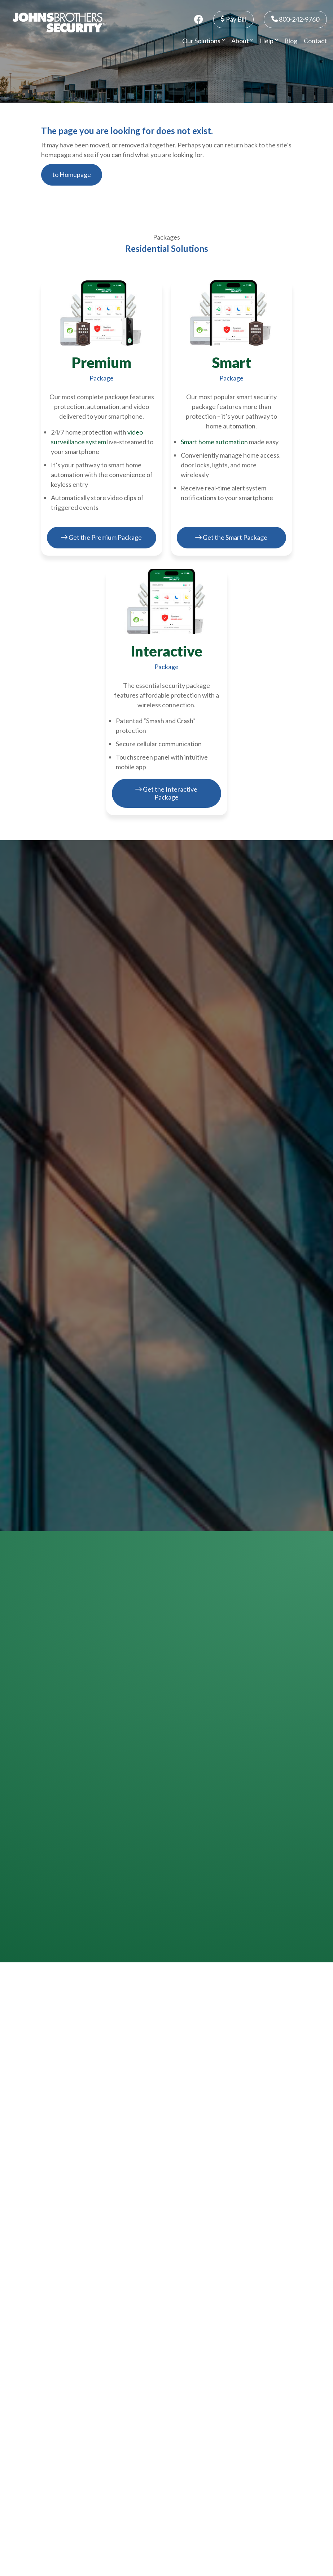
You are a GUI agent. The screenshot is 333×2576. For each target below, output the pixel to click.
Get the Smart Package (231, 537)
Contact (315, 41)
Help (269, 41)
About (242, 41)
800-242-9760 (295, 19)
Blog (290, 41)
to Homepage (71, 174)
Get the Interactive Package (166, 793)
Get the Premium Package (101, 537)
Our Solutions (203, 41)
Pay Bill (233, 19)
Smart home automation (214, 442)
